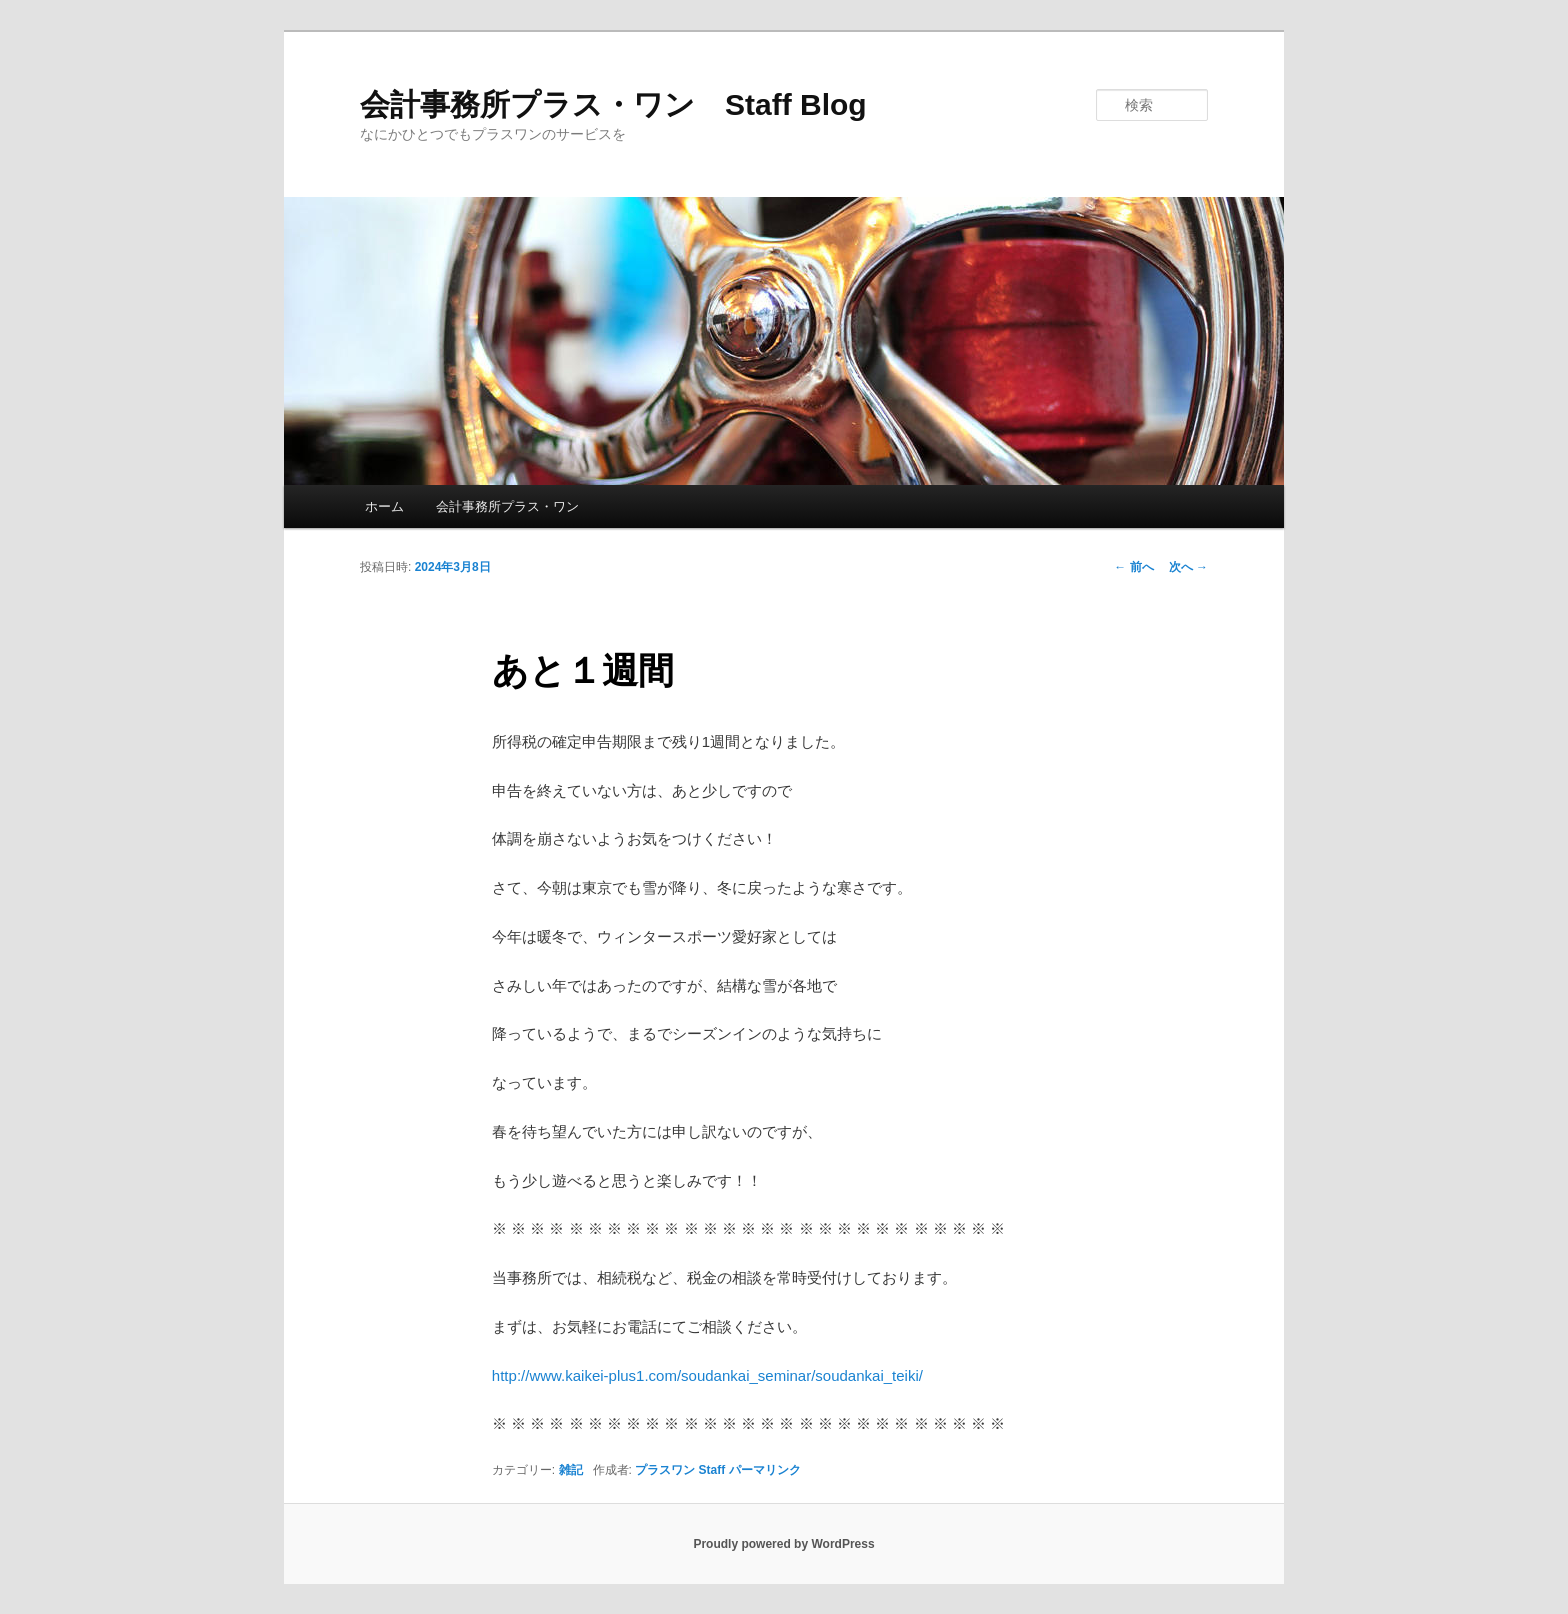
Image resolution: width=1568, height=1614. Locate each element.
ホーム (384, 506)
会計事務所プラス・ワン (507, 506)
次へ (1188, 567)
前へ (1133, 567)
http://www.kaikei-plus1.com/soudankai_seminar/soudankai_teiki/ (707, 1375)
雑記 (571, 1470)
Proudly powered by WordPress (783, 1544)
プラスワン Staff (680, 1470)
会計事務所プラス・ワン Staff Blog (613, 104)
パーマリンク (765, 1470)
